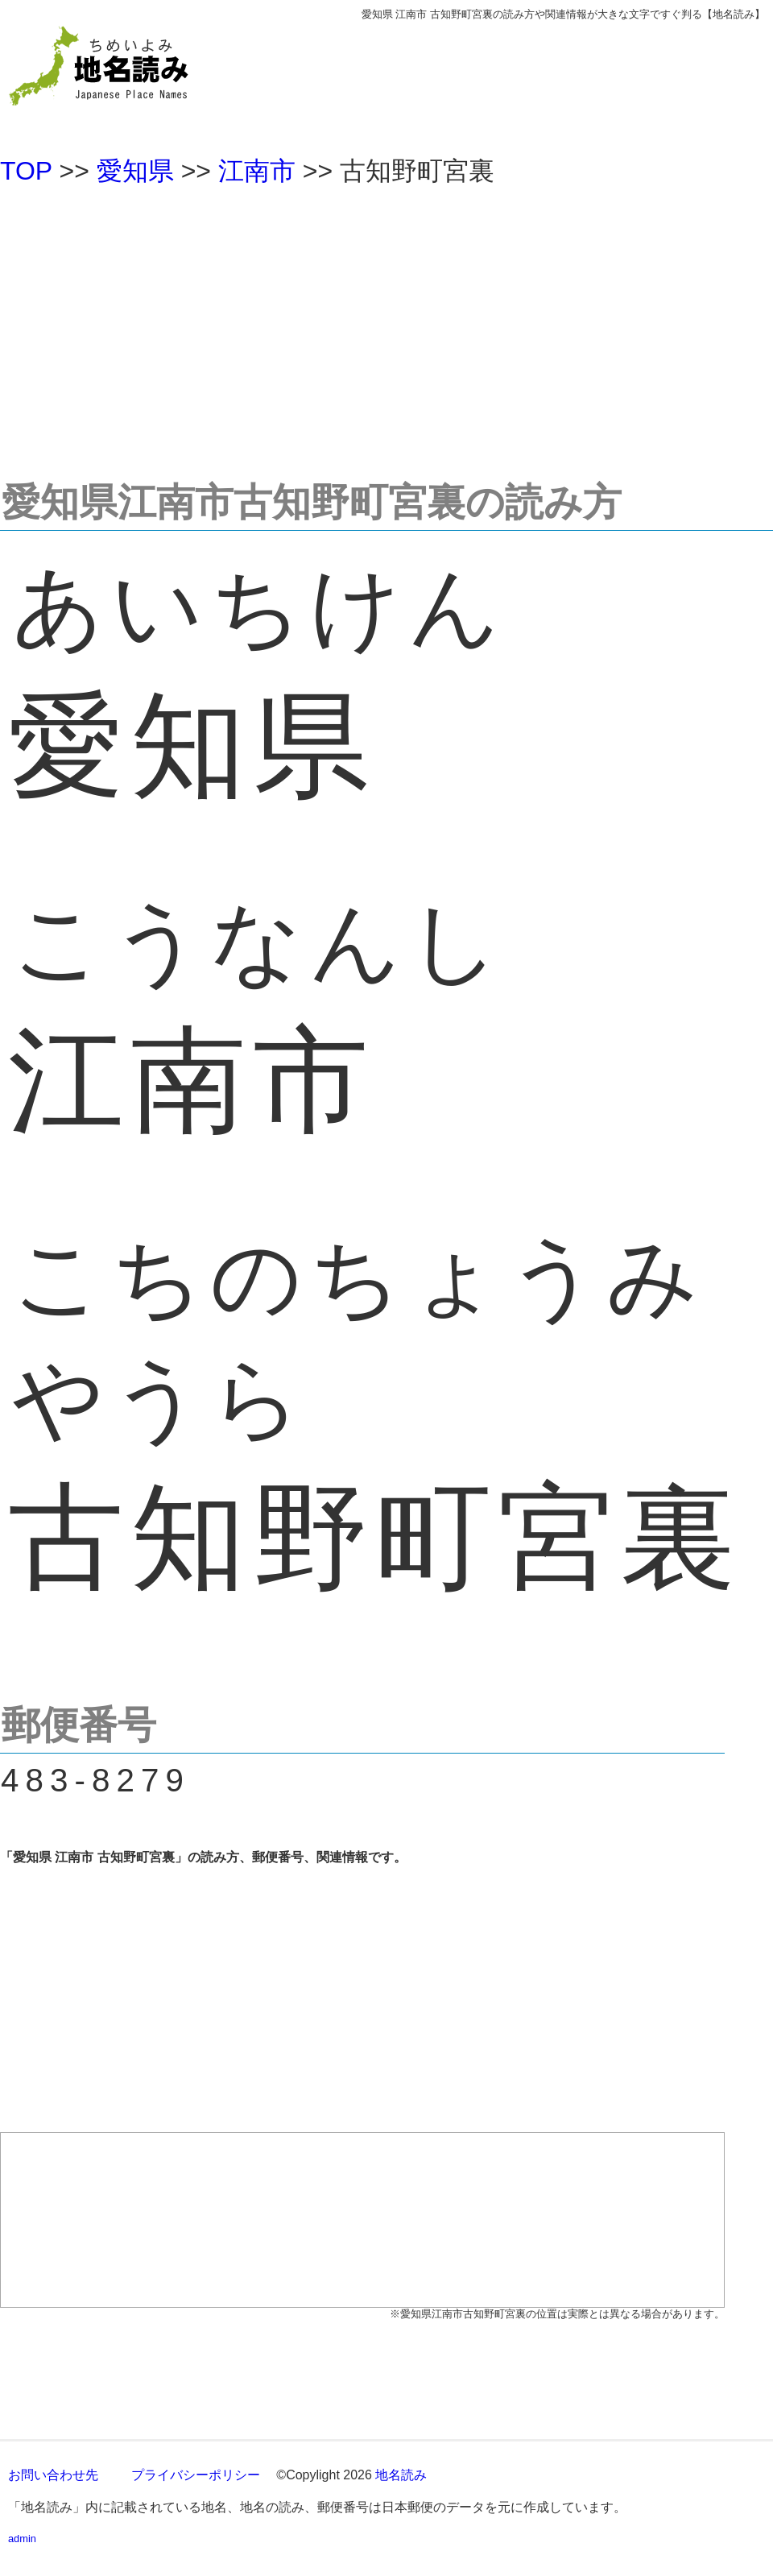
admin (22, 2539)
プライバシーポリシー (195, 2475)
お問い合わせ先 (53, 2475)
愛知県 (135, 170)
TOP (26, 170)
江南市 (257, 170)
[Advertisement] (386, 325)
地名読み (401, 2475)
